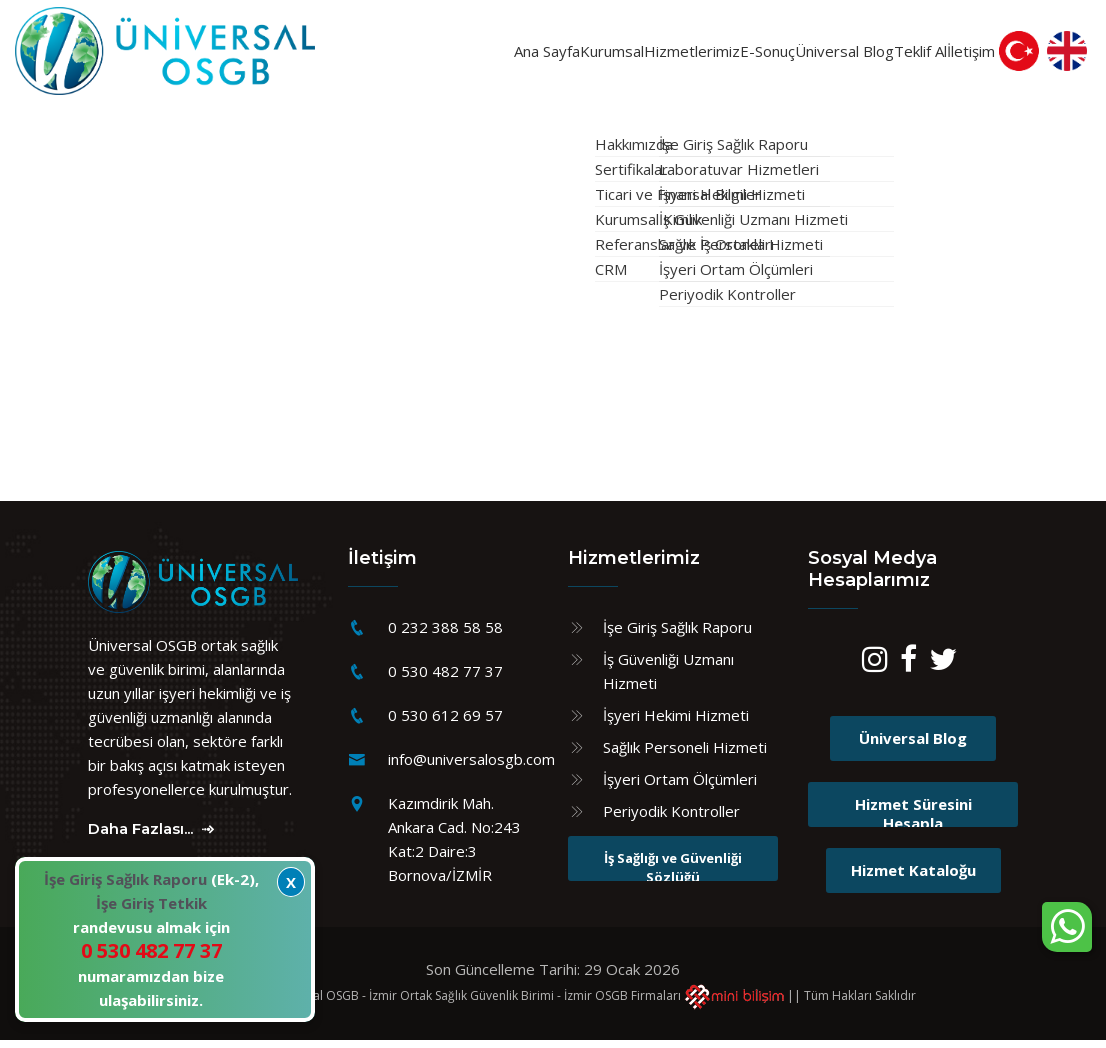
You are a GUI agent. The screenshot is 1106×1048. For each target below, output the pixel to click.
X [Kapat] (291, 882)
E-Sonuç (676, 55)
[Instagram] (875, 672)
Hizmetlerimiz (574, 55)
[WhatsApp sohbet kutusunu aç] (1067, 927)
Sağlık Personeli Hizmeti (685, 756)
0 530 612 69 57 (445, 724)
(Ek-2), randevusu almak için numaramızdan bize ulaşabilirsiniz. (151, 939)
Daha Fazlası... (153, 837)
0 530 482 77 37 (445, 680)
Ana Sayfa (351, 55)
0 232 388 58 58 (445, 636)
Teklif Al (875, 55)
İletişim (963, 55)
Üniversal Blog (765, 55)
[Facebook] (908, 672)
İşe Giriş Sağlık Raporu (677, 636)
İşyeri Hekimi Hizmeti (676, 724)
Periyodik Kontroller (671, 820)
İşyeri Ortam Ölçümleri (680, 788)
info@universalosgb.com (471, 768)
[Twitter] (943, 672)
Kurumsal (458, 55)
